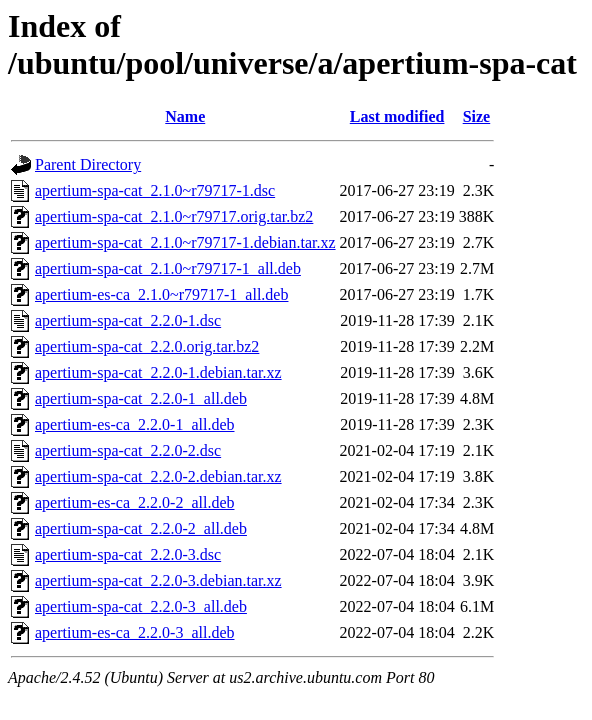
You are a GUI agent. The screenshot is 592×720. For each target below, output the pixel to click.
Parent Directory (88, 164)
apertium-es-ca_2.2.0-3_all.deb (134, 632)
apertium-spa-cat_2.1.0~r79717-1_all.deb (168, 268)
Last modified (397, 116)
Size (477, 116)
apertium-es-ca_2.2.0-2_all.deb (134, 502)
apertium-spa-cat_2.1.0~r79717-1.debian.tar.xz (185, 242)
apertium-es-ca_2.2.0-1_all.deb (134, 424)
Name (185, 116)
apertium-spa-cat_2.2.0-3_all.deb (141, 606)
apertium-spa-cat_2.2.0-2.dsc (128, 450)
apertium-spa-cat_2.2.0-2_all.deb (141, 528)
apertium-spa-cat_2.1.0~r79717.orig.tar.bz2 (174, 216)
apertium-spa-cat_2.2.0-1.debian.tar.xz (158, 372)
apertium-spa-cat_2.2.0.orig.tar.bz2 (147, 346)
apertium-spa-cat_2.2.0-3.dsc (128, 554)
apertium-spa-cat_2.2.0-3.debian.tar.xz (158, 580)
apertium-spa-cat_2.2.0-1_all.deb (141, 398)
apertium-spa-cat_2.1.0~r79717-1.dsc (155, 190)
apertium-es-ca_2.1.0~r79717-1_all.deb (161, 294)
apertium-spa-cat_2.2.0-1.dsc (128, 320)
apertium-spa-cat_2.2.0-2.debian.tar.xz (158, 476)
